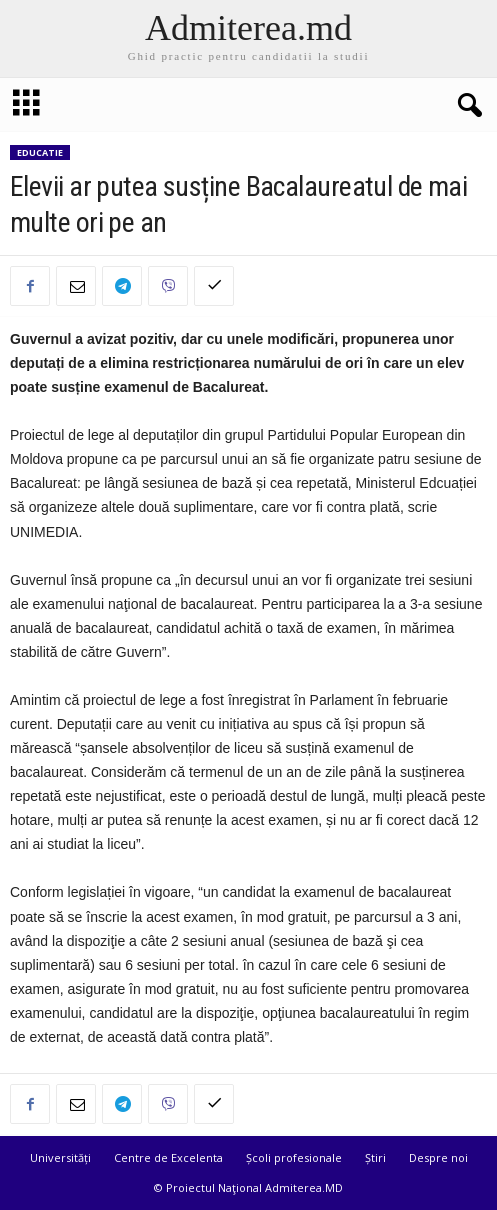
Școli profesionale (294, 1157)
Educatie (40, 152)
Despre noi (438, 1157)
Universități (60, 1157)
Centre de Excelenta (168, 1157)
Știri (375, 1157)
